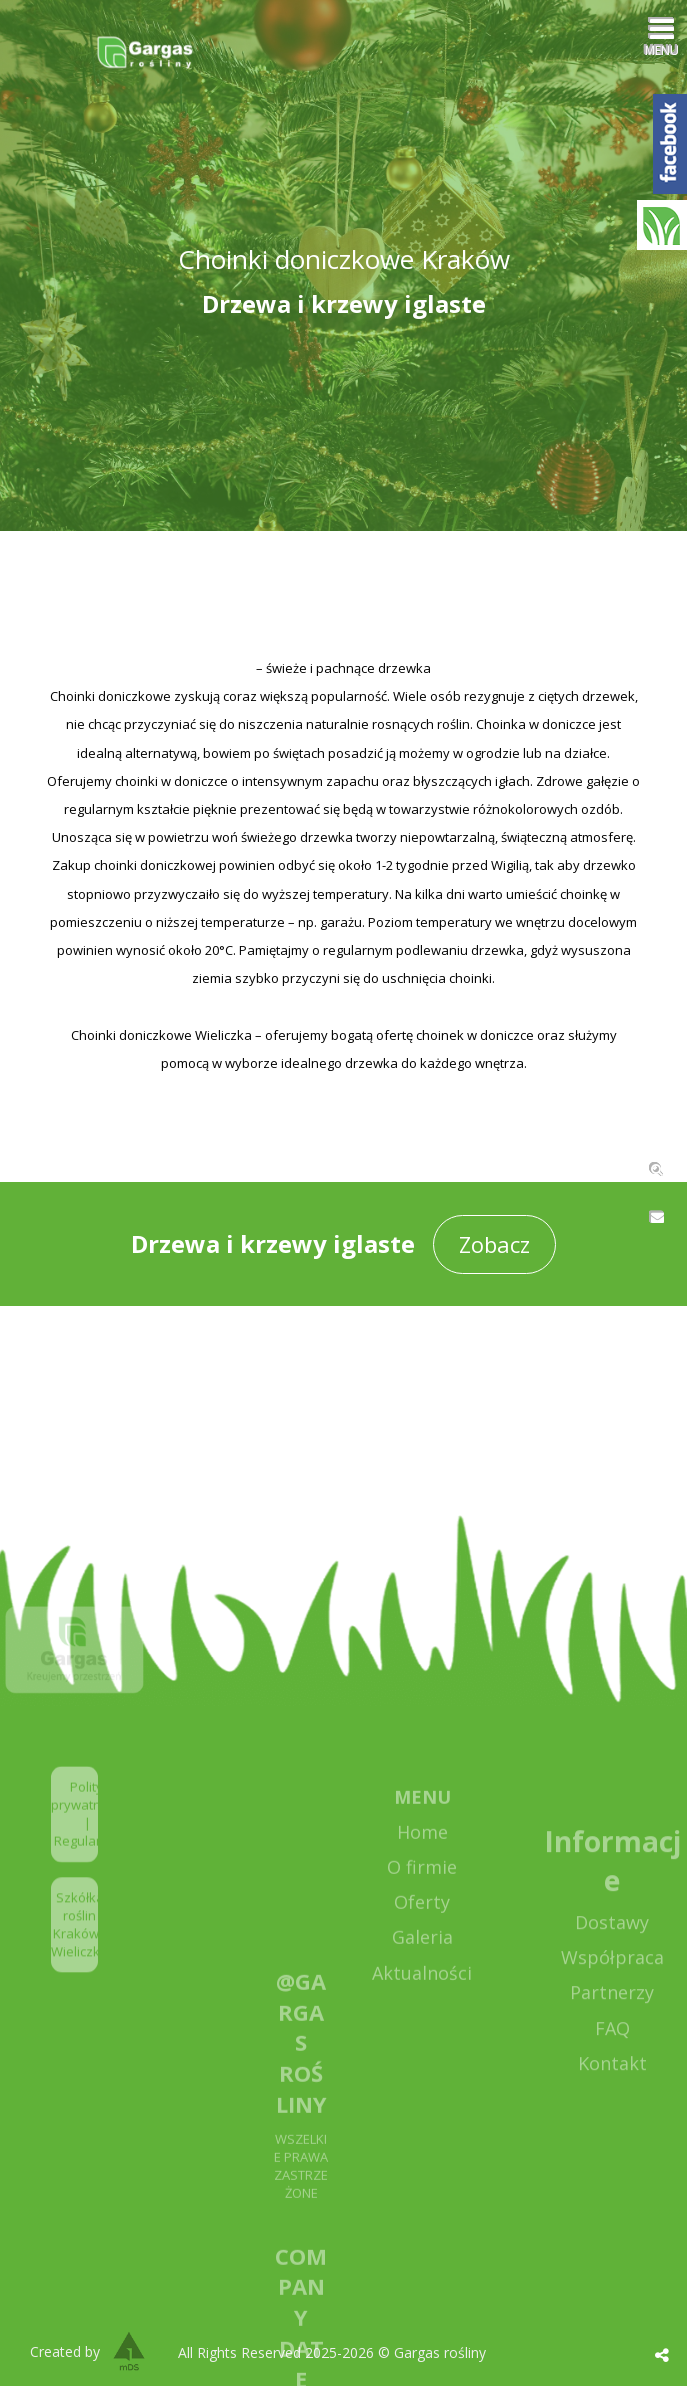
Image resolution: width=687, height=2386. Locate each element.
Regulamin (86, 1863)
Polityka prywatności (87, 1817)
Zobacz (494, 1244)
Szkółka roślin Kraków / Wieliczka (79, 1946)
